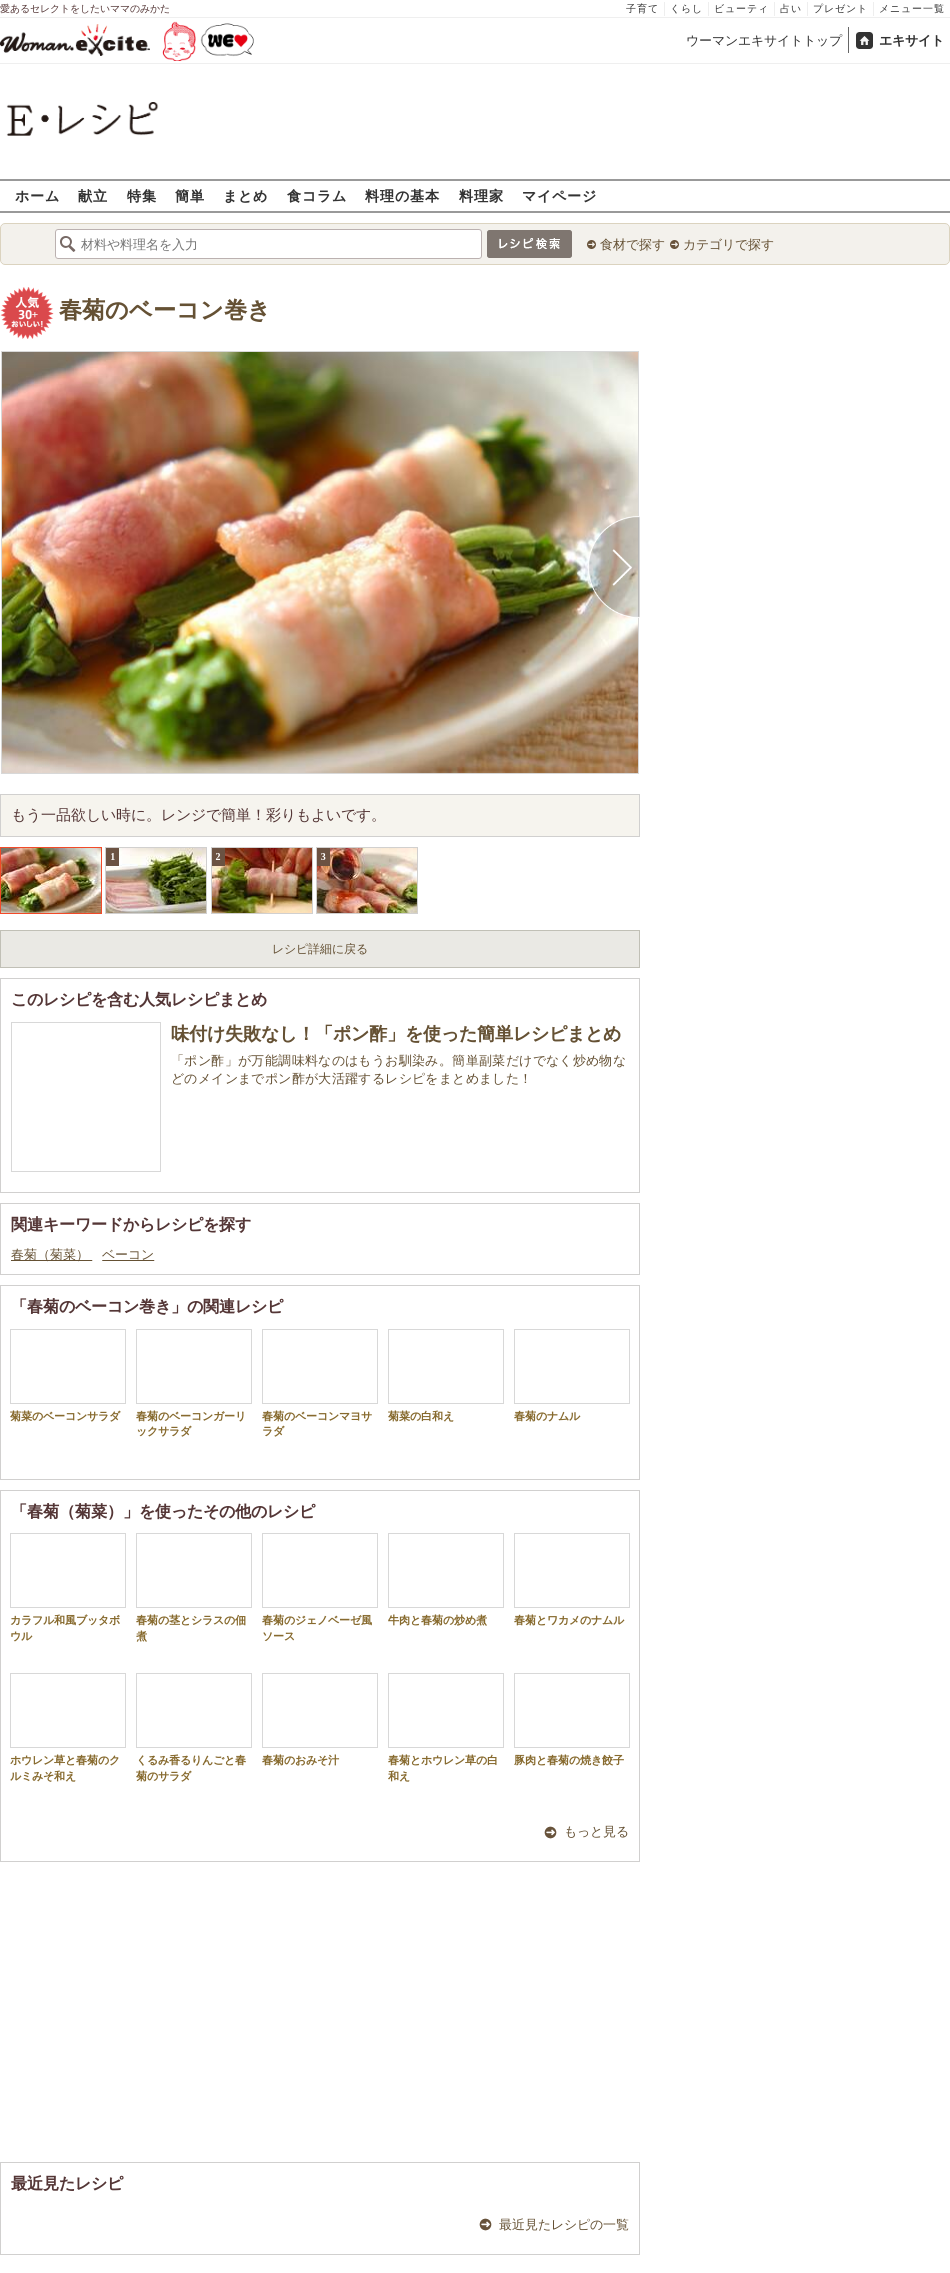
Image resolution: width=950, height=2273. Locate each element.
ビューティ (741, 8)
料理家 (481, 195)
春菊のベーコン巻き (165, 310)
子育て (642, 8)
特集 (142, 195)
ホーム (37, 195)
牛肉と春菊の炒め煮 (446, 1579)
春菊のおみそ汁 (320, 1719)
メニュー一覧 (912, 8)
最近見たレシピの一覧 (564, 2224)
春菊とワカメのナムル (572, 1579)
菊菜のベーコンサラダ (68, 1375)
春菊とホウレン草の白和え (446, 1727)
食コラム (317, 195)
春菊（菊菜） (51, 1254)
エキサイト (911, 40)
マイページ (559, 195)
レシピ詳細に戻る (320, 949)
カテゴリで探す (728, 244)
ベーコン (128, 1254)
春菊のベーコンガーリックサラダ (194, 1383)
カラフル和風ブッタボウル (68, 1587)
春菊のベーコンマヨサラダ (320, 1383)
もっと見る (596, 1831)
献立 (93, 195)
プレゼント (840, 8)
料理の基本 (402, 195)
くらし (686, 8)
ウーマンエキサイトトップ (764, 40)
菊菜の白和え (446, 1375)
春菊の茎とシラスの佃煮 (194, 1587)
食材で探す (632, 244)
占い (791, 8)
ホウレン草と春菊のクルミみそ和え (68, 1727)
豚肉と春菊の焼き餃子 (572, 1719)
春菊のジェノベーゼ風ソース (320, 1587)
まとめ (245, 195)
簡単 (190, 195)
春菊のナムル (572, 1375)
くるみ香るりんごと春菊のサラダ (194, 1727)
